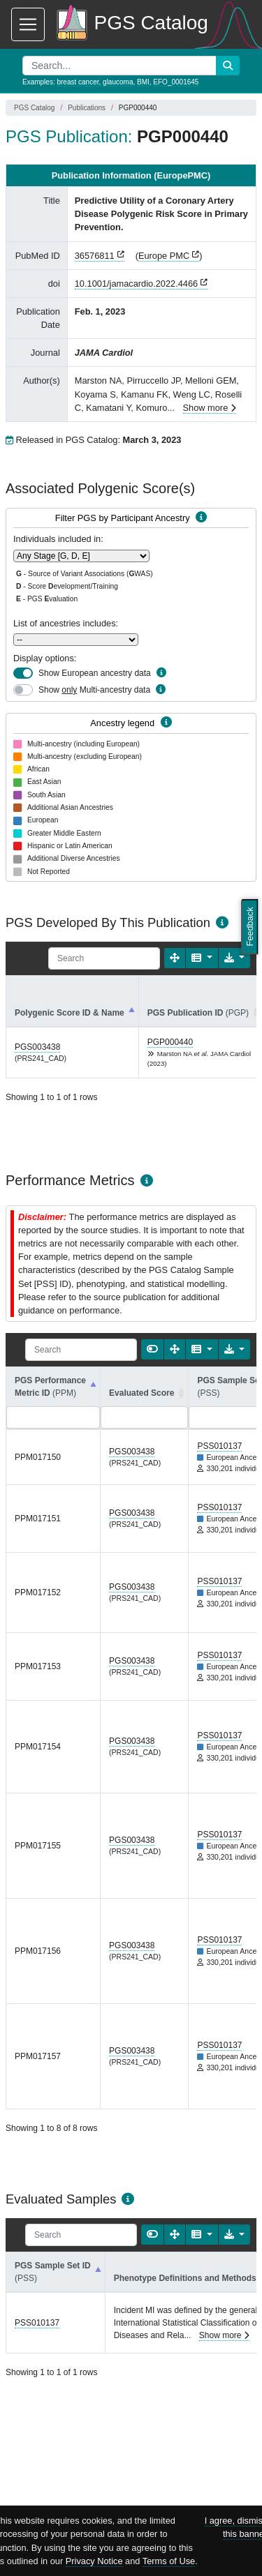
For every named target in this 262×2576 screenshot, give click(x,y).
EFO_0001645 (175, 82)
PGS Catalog (34, 108)
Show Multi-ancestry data (94, 690)
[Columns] (201, 958)
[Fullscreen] (174, 958)
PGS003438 (37, 1047)
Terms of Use (169, 2561)
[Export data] (234, 958)
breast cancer (78, 82)
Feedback (250, 926)
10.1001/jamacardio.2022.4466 (136, 283)
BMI (143, 82)
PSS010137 (219, 1446)
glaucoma (118, 82)
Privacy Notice (94, 2561)
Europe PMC (163, 255)
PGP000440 (170, 1042)
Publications (86, 108)
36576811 (95, 255)
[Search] (104, 958)
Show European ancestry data (94, 673)
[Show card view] (152, 1349)
